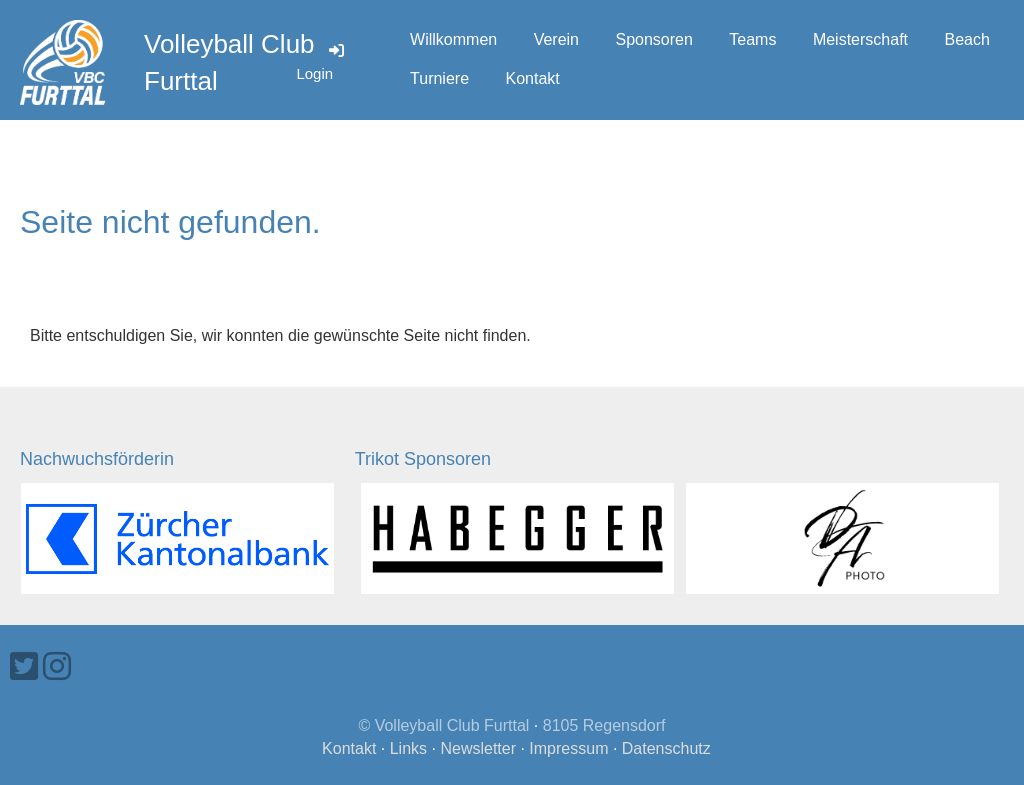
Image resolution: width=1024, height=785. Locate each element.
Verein (556, 39)
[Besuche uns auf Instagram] (57, 667)
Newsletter (478, 748)
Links (408, 748)
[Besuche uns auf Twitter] (24, 667)
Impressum (568, 748)
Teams (752, 39)
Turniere (439, 78)
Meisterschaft (860, 39)
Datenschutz (666, 748)
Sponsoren (653, 39)
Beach (966, 39)
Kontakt (533, 78)
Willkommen (453, 39)
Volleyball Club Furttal (229, 62)
